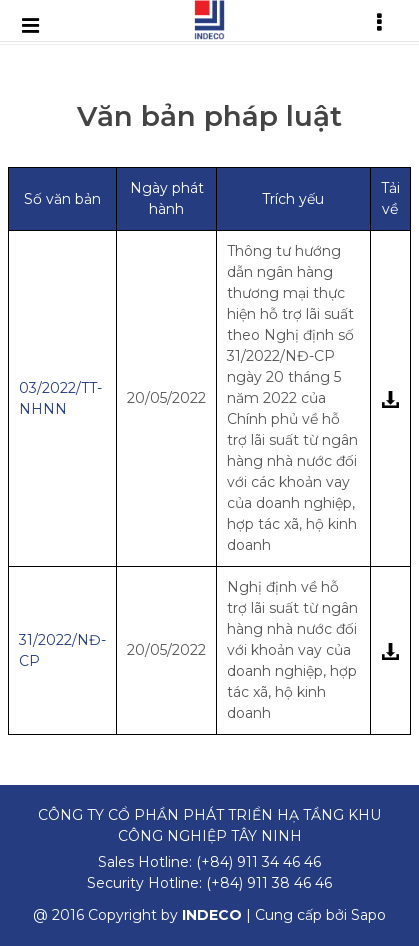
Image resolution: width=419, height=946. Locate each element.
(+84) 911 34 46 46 (258, 862)
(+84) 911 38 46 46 (269, 883)
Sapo (368, 915)
